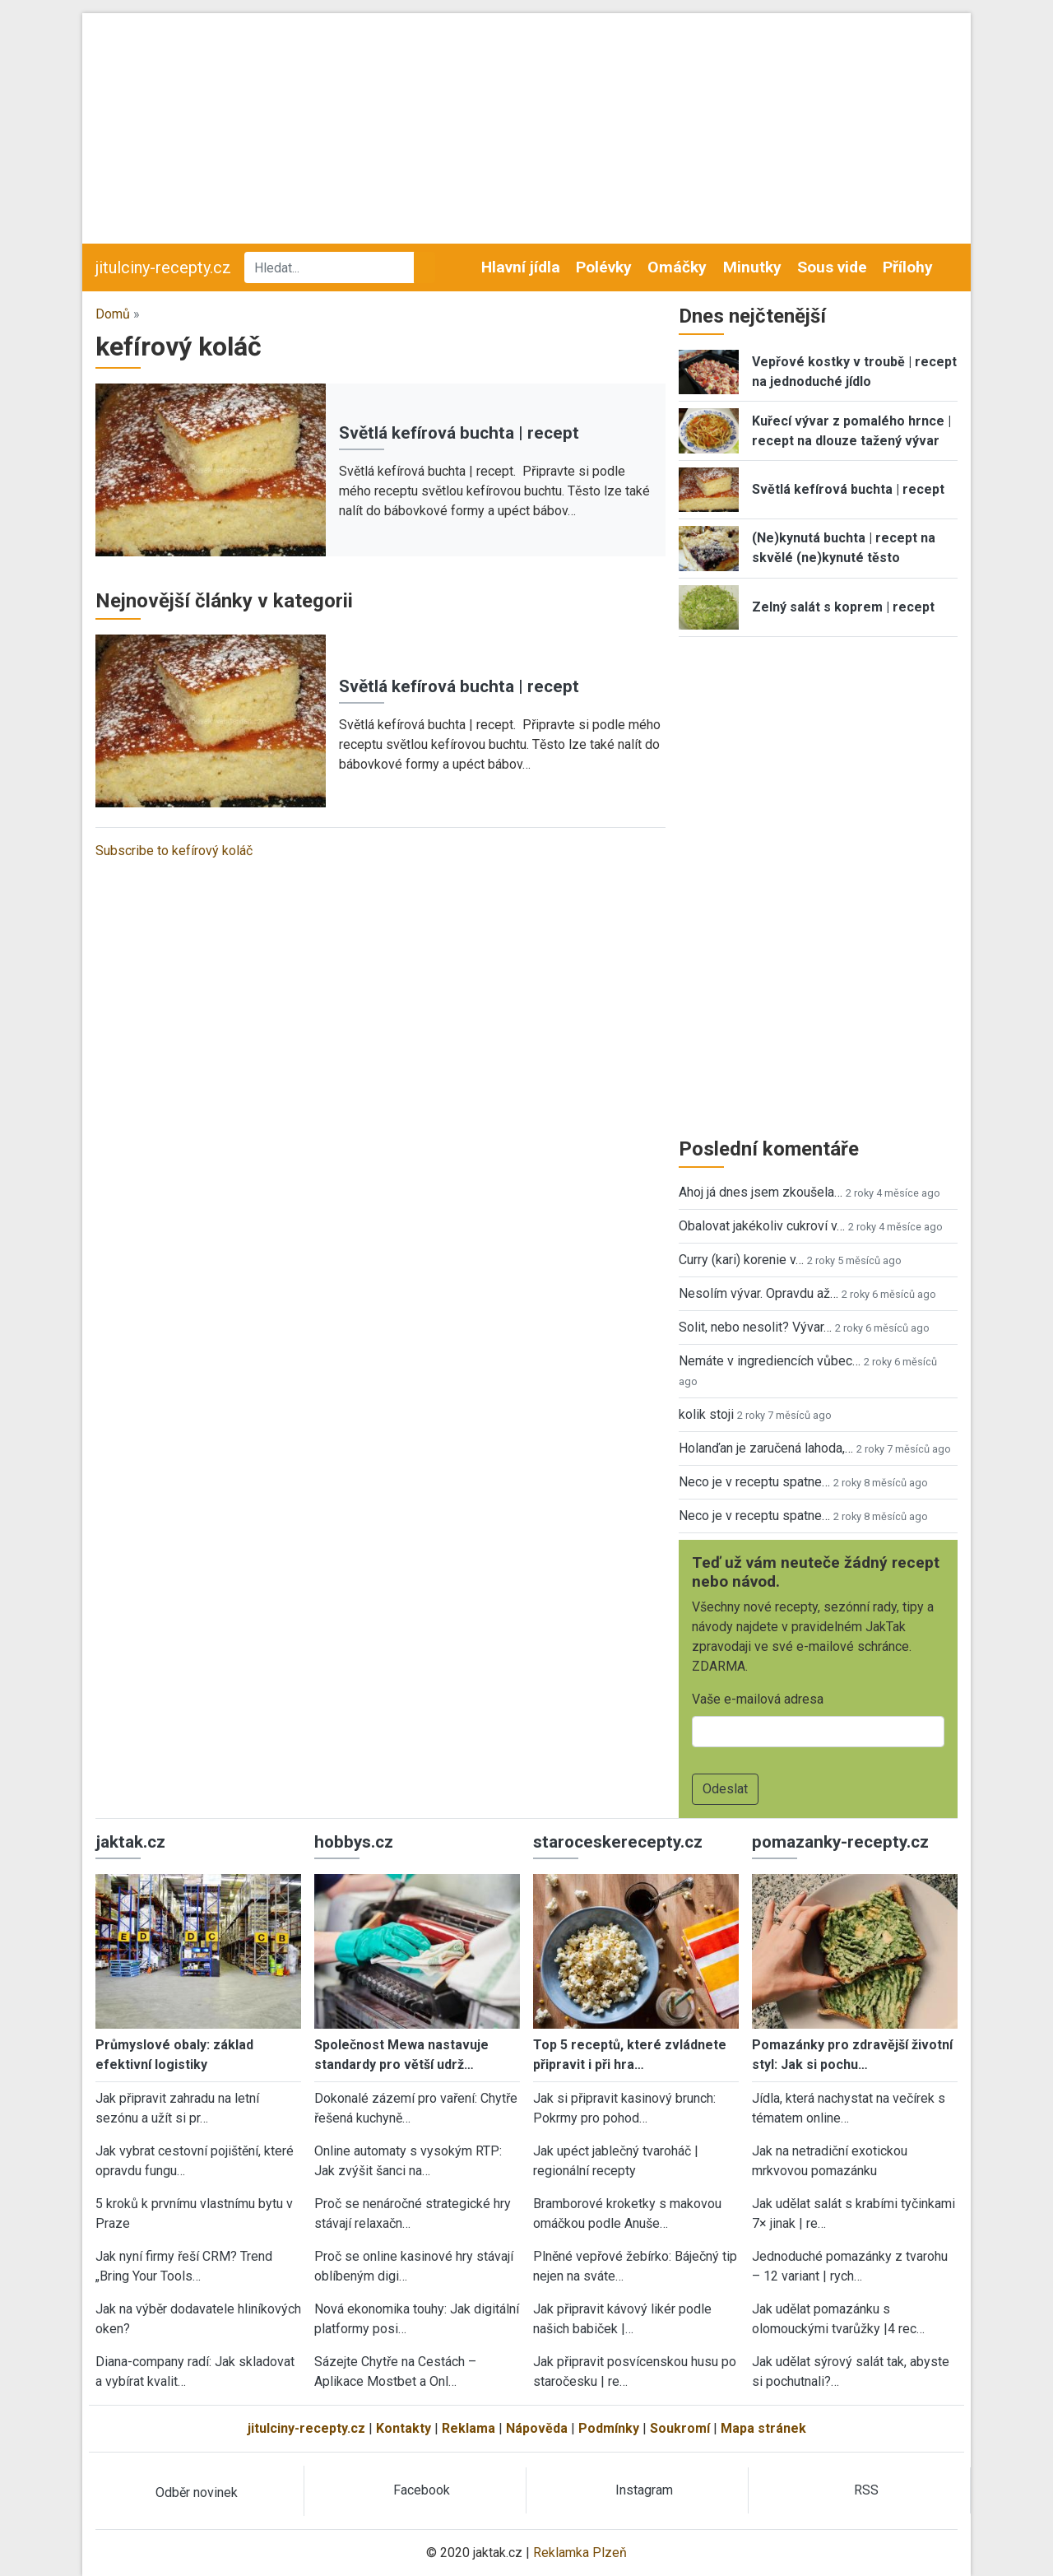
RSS (866, 2490)
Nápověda (537, 2428)
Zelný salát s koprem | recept (843, 607)
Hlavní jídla (520, 267)
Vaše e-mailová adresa (757, 1699)
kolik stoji (706, 1414)
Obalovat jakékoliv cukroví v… (762, 1226)
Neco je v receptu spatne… (754, 1482)
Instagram (644, 2490)
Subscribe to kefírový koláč (174, 850)
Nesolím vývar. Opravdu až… (758, 1293)
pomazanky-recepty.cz (840, 1842)
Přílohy (908, 267)
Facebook (421, 2490)
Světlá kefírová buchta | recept (459, 433)
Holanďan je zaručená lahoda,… (766, 1448)
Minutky (752, 267)
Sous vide (832, 267)
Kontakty (403, 2428)
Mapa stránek (763, 2428)
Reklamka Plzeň (580, 2552)
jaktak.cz (130, 1842)
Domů (112, 314)
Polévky (604, 267)
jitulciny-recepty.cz (163, 267)
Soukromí (680, 2428)
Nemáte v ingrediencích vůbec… (769, 1361)
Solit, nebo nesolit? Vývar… (755, 1327)
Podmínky (608, 2428)
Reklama (468, 2428)
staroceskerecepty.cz (618, 1842)
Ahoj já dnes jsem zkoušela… (760, 1192)
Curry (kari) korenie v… (741, 1259)
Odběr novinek (196, 2492)
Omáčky (677, 267)
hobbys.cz (353, 1842)
